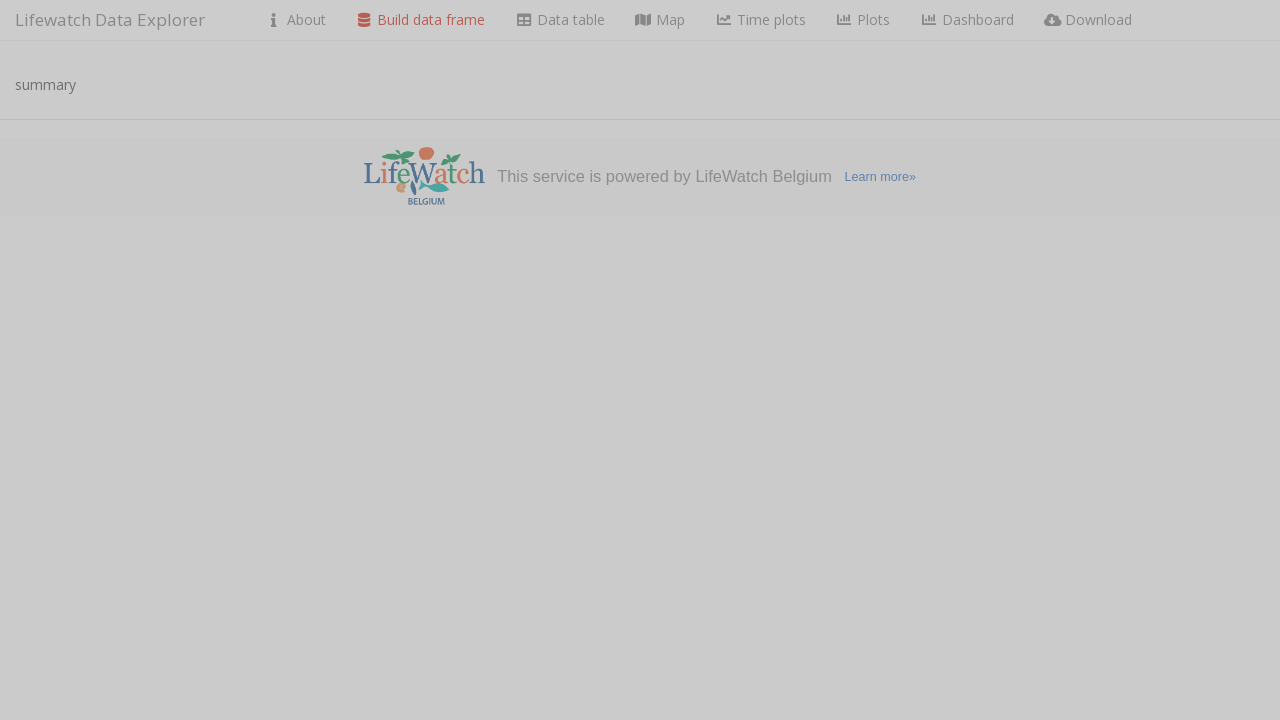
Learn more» (880, 177)
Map (660, 19)
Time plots (760, 19)
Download (1088, 19)
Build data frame (421, 19)
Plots (863, 19)
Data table (560, 19)
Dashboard (967, 19)
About (295, 19)
